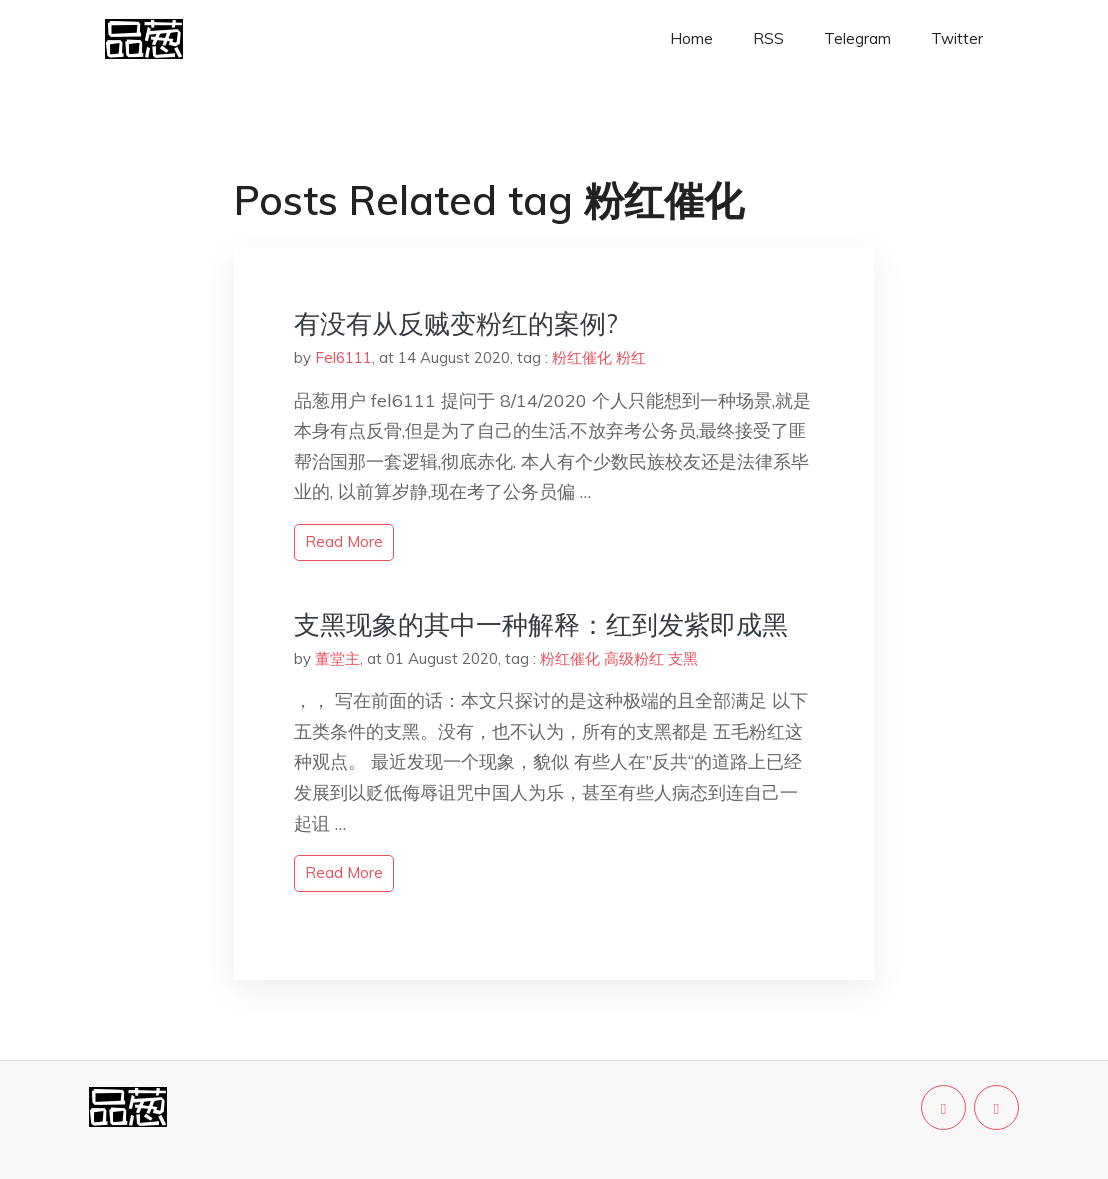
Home (691, 38)
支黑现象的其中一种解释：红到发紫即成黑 (541, 624)
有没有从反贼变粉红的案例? (456, 323)
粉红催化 (582, 357)
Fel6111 (343, 357)
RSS (768, 38)
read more (344, 541)
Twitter (957, 38)
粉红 (631, 357)
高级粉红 (634, 658)
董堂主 (337, 658)
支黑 (683, 658)
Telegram (857, 38)
